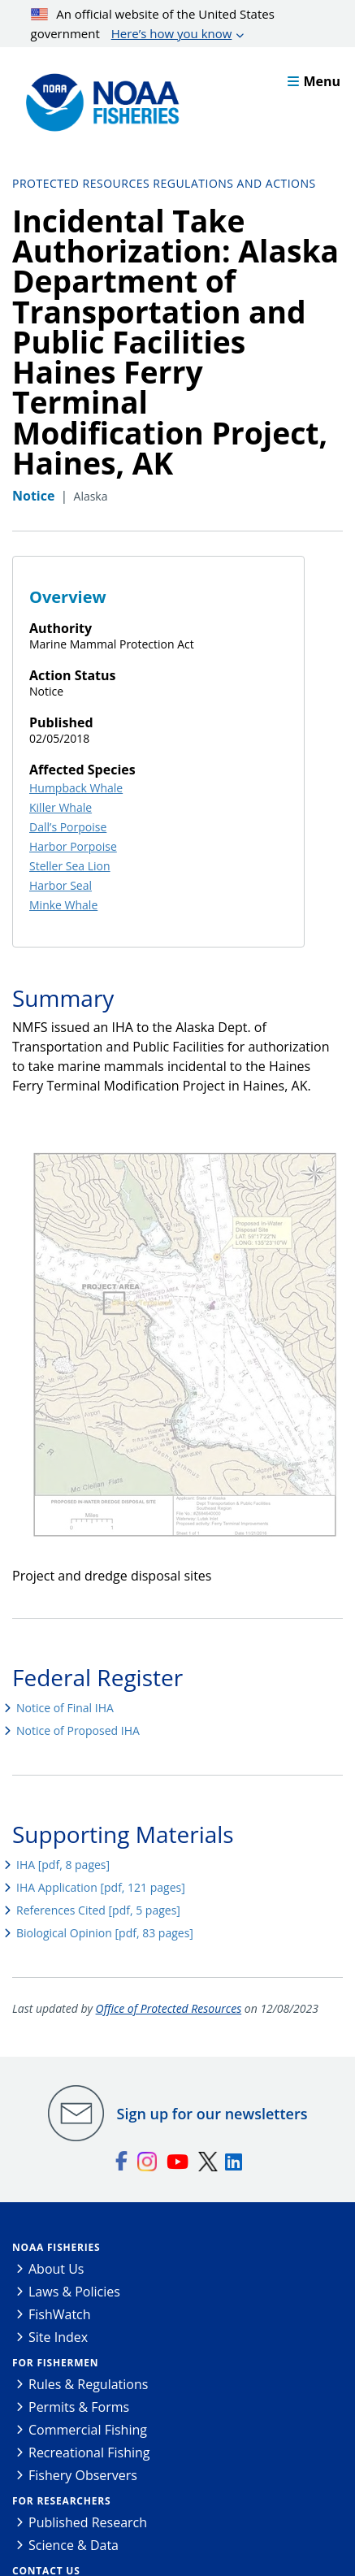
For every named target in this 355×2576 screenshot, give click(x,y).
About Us (56, 2269)
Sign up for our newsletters (212, 2113)
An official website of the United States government (153, 24)
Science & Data (73, 2545)
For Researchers (61, 2501)
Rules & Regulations (88, 2384)
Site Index (58, 2337)
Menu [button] (314, 81)
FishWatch (59, 2314)
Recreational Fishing (88, 2452)
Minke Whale (63, 905)
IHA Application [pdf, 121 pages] (100, 1887)
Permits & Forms (78, 2407)
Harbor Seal (60, 885)
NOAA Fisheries (56, 2247)
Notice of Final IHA (65, 1707)
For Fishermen (55, 2363)
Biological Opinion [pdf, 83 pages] (104, 1933)
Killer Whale (60, 807)
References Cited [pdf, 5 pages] (98, 1910)
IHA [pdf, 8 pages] (63, 1864)
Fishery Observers (82, 2475)
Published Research (87, 2522)
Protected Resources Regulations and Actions (164, 183)
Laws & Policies (74, 2292)
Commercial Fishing (87, 2430)
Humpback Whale (76, 788)
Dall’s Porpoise (67, 827)
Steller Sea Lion (69, 866)
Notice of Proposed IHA (78, 1730)
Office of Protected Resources (169, 2008)
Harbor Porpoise (73, 846)
